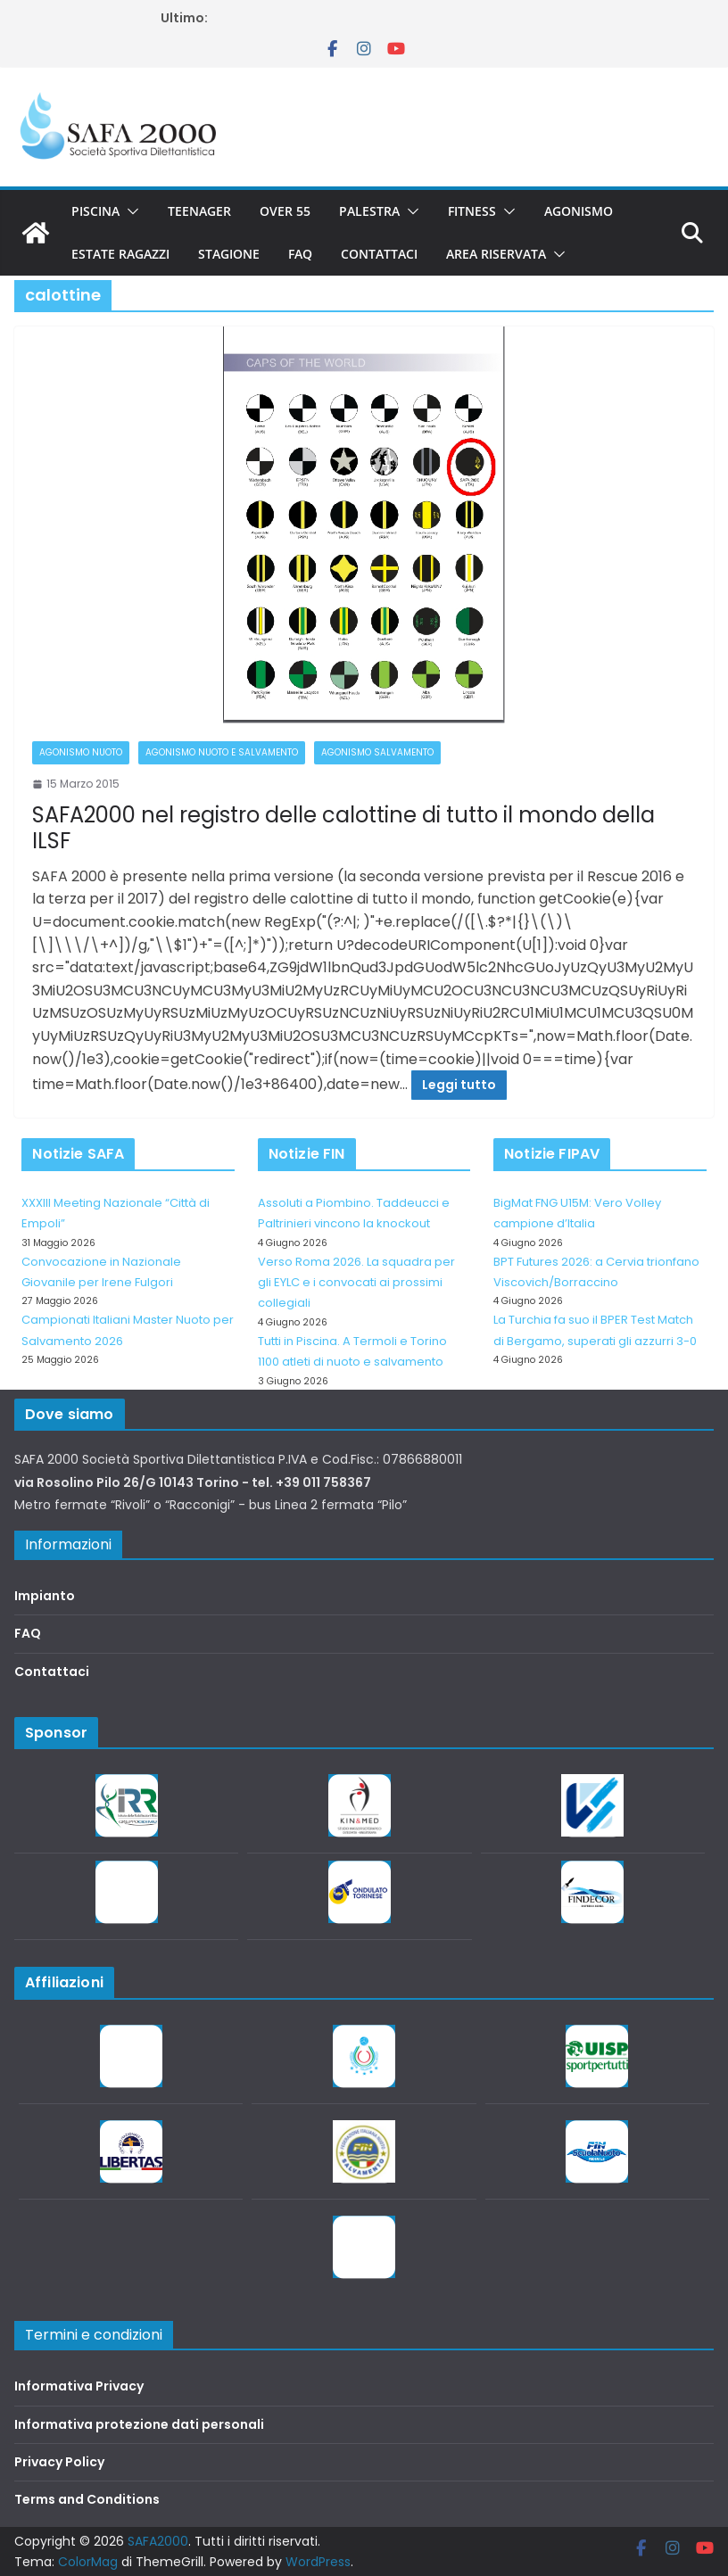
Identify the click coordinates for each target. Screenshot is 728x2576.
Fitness (472, 210)
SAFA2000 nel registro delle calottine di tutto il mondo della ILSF (343, 827)
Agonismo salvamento (377, 752)
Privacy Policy (59, 2462)
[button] (129, 211)
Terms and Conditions (87, 2499)
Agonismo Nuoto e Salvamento (221, 752)
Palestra (369, 210)
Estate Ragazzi (120, 253)
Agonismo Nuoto (80, 752)
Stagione (229, 253)
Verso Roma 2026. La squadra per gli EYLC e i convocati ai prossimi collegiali (356, 1282)
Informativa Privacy (79, 2386)
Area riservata (496, 253)
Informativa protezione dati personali (139, 2424)
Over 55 (285, 210)
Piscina (95, 210)
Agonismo (578, 210)
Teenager (199, 210)
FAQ (300, 253)
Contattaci (379, 253)
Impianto (44, 1596)
